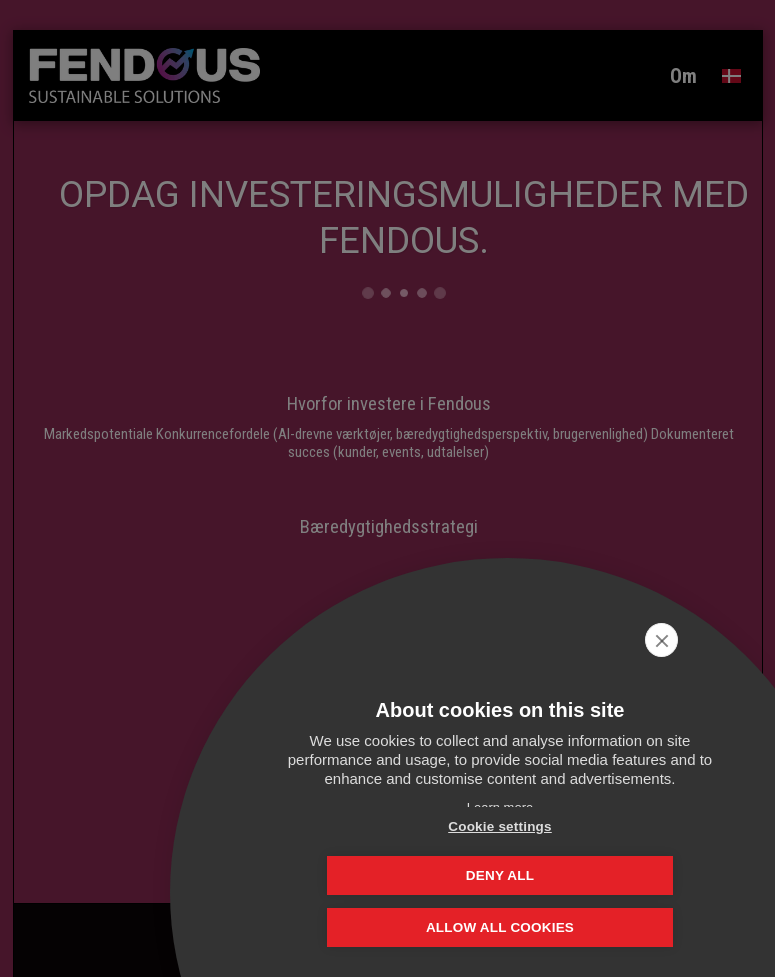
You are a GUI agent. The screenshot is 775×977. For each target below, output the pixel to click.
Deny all (600, 874)
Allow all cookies (500, 929)
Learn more (500, 807)
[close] (728, 640)
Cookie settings (400, 874)
